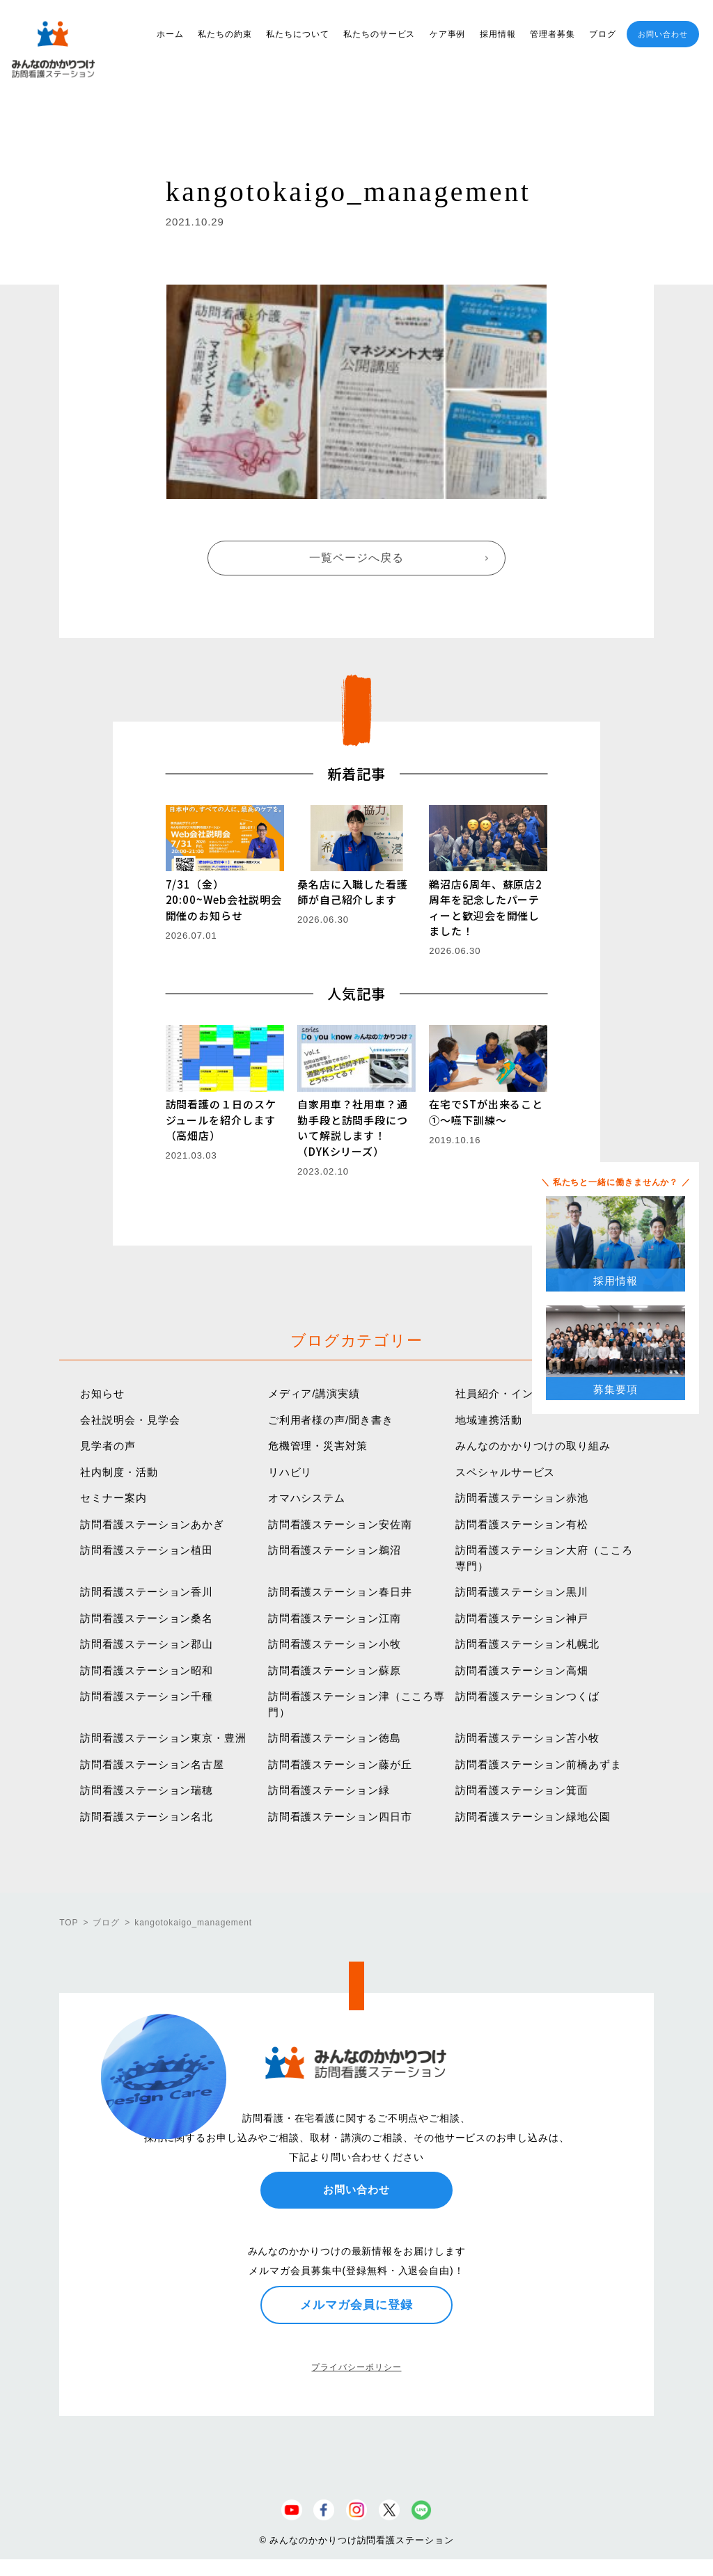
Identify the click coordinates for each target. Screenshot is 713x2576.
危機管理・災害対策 (318, 1446)
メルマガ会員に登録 (356, 2305)
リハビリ (290, 1472)
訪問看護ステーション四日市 (340, 1816)
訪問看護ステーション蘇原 (334, 1670)
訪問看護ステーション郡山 (146, 1644)
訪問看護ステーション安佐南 (340, 1524)
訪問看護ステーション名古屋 (152, 1764)
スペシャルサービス (505, 1472)
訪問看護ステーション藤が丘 (340, 1764)
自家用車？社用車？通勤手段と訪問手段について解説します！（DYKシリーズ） (352, 1128)
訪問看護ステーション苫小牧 (527, 1738)
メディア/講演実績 (314, 1393)
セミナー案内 (113, 1498)
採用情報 (498, 34)
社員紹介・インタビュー (516, 1393)
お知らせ (102, 1393)
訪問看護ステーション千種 (146, 1696)
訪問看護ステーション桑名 (146, 1618)
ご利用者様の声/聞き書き (330, 1420)
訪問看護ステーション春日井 (340, 1592)
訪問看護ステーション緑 (329, 1790)
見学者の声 (108, 1446)
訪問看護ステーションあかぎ (152, 1524)
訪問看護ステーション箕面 (521, 1790)
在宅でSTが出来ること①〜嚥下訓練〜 (486, 1112)
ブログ (602, 34)
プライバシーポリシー (356, 2367)
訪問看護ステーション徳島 (334, 1738)
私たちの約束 (224, 34)
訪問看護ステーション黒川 (521, 1592)
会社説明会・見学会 (130, 1420)
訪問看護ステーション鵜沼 (334, 1550)
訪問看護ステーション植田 (146, 1550)
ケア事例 (448, 34)
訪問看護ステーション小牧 (334, 1644)
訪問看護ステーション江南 (334, 1618)
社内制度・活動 (118, 1472)
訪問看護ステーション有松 (521, 1524)
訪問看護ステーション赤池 (521, 1498)
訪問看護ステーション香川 (146, 1592)
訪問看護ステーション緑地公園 (533, 1816)
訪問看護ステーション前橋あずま (538, 1764)
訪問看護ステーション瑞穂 (146, 1790)
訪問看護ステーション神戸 (521, 1618)
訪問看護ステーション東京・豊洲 (163, 1738)
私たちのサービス (379, 34)
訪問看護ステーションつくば (527, 1696)
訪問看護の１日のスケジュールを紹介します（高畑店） (221, 1120)
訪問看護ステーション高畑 (521, 1670)
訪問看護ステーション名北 (146, 1816)
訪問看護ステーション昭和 (146, 1670)
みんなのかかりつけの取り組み (533, 1446)
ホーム (170, 34)
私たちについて (297, 34)
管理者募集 (552, 34)
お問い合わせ (662, 34)
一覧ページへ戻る (356, 558)
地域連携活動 (488, 1420)
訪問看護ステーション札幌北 (527, 1644)
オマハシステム (306, 1498)
